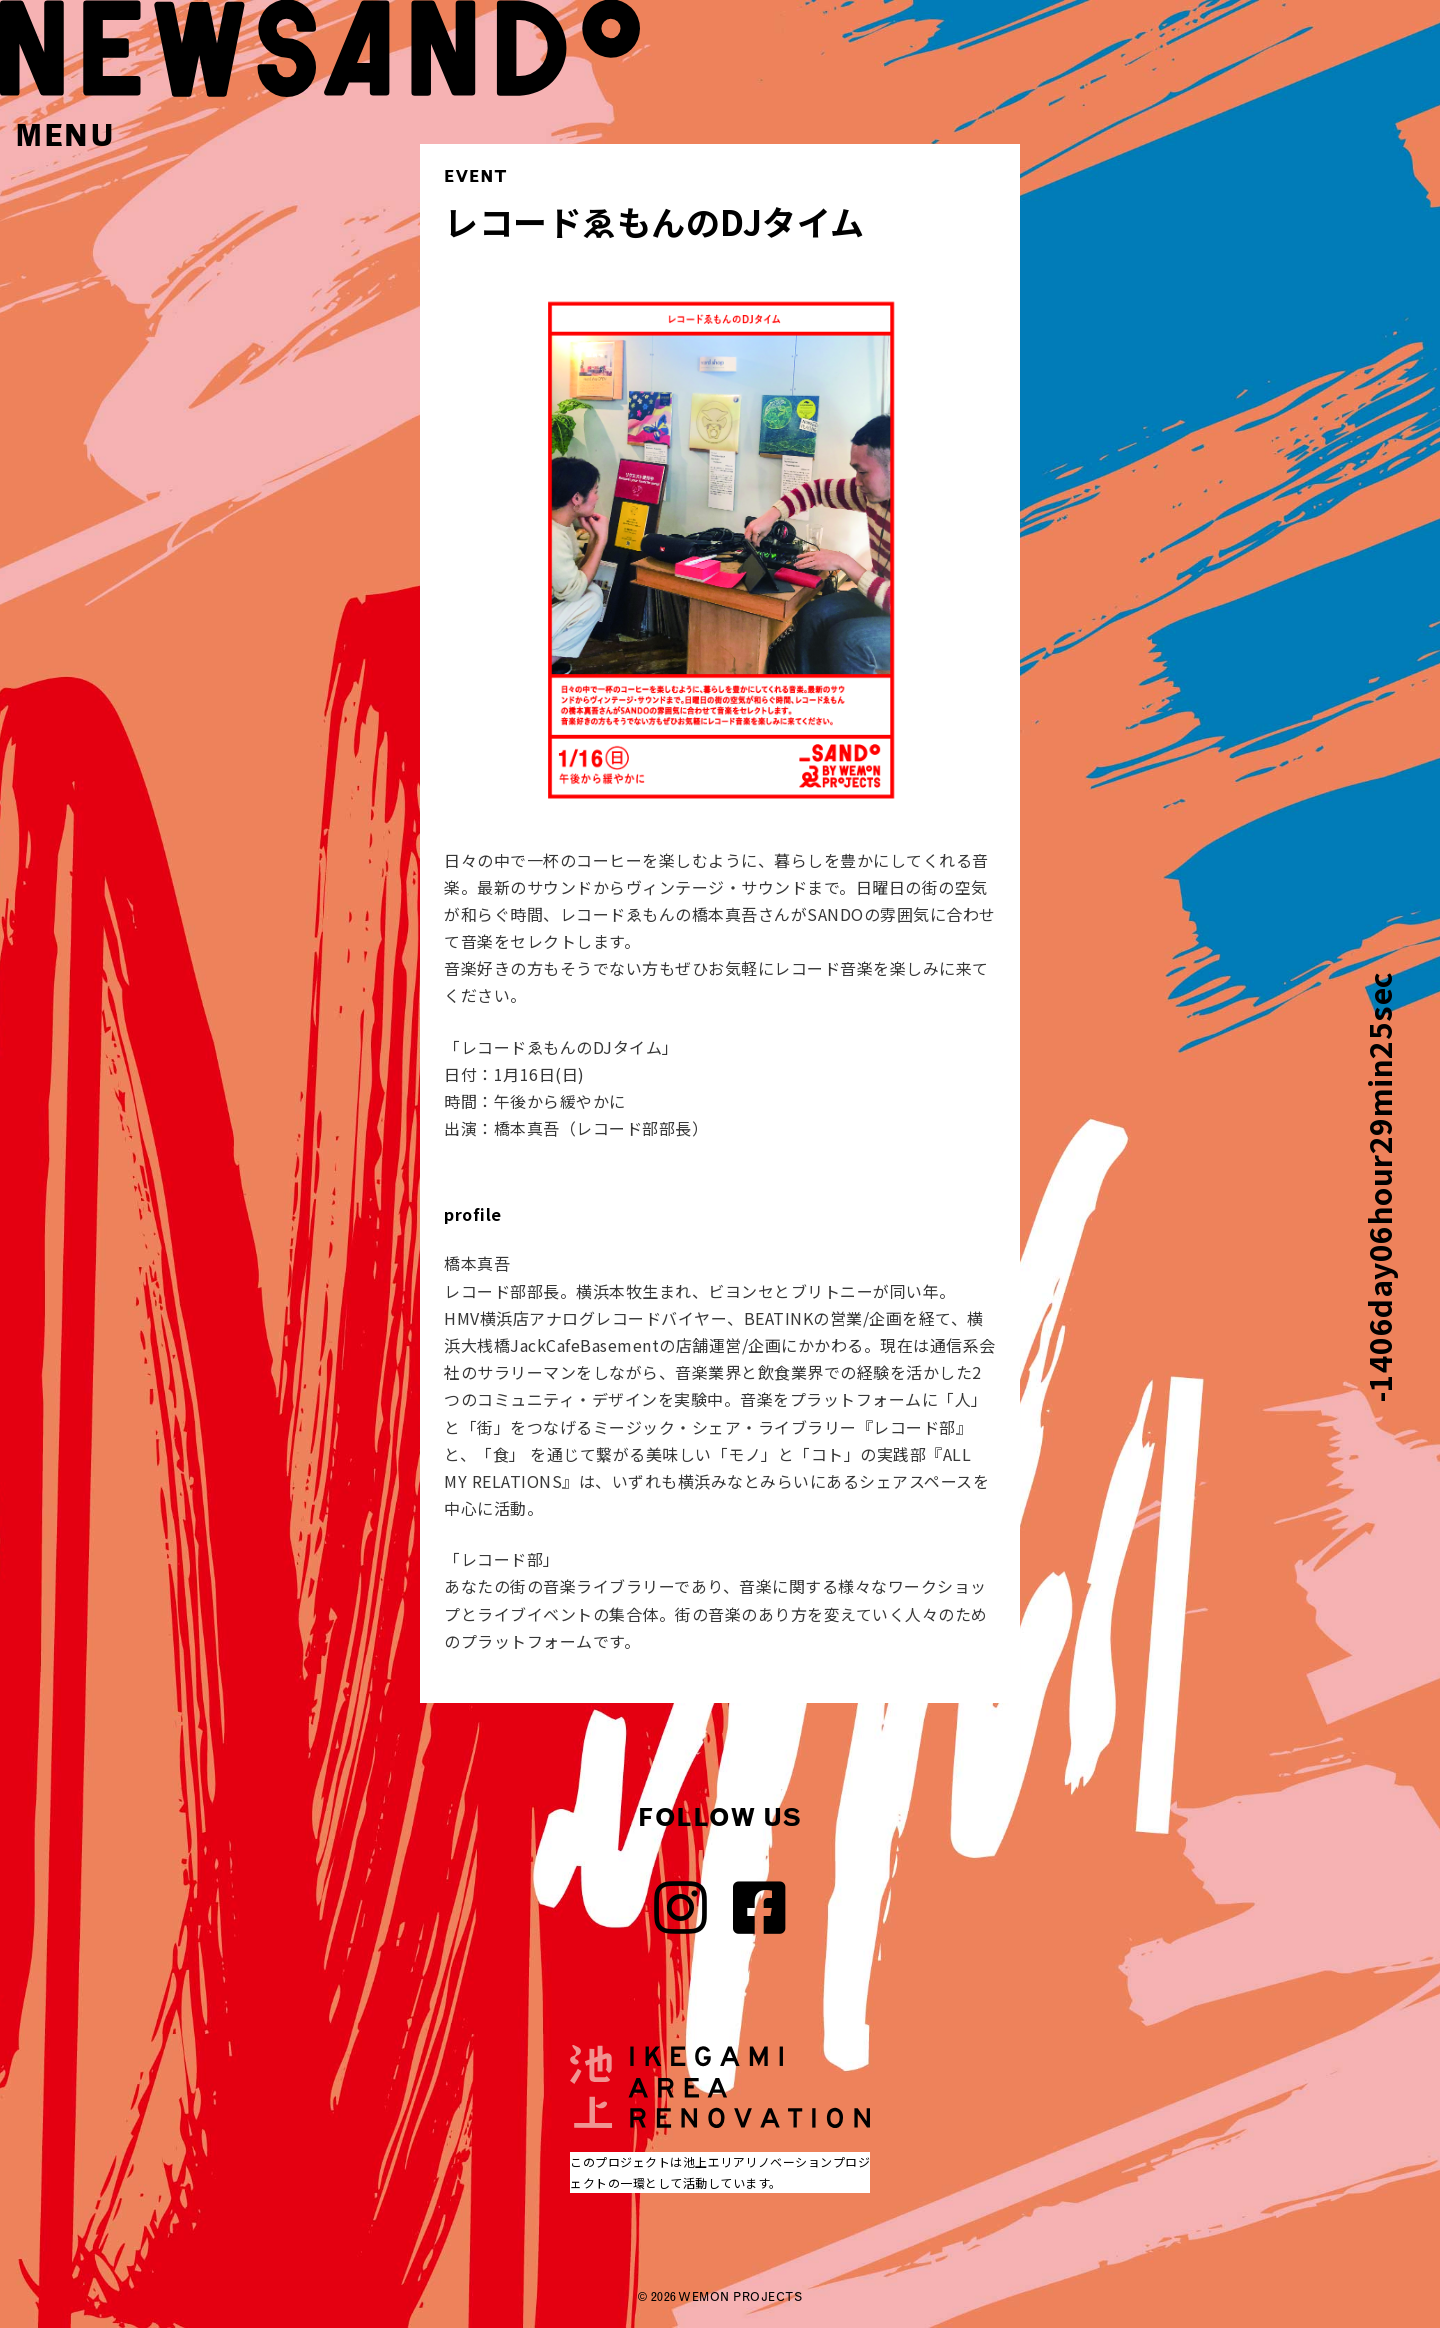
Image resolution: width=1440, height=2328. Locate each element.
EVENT (476, 176)
